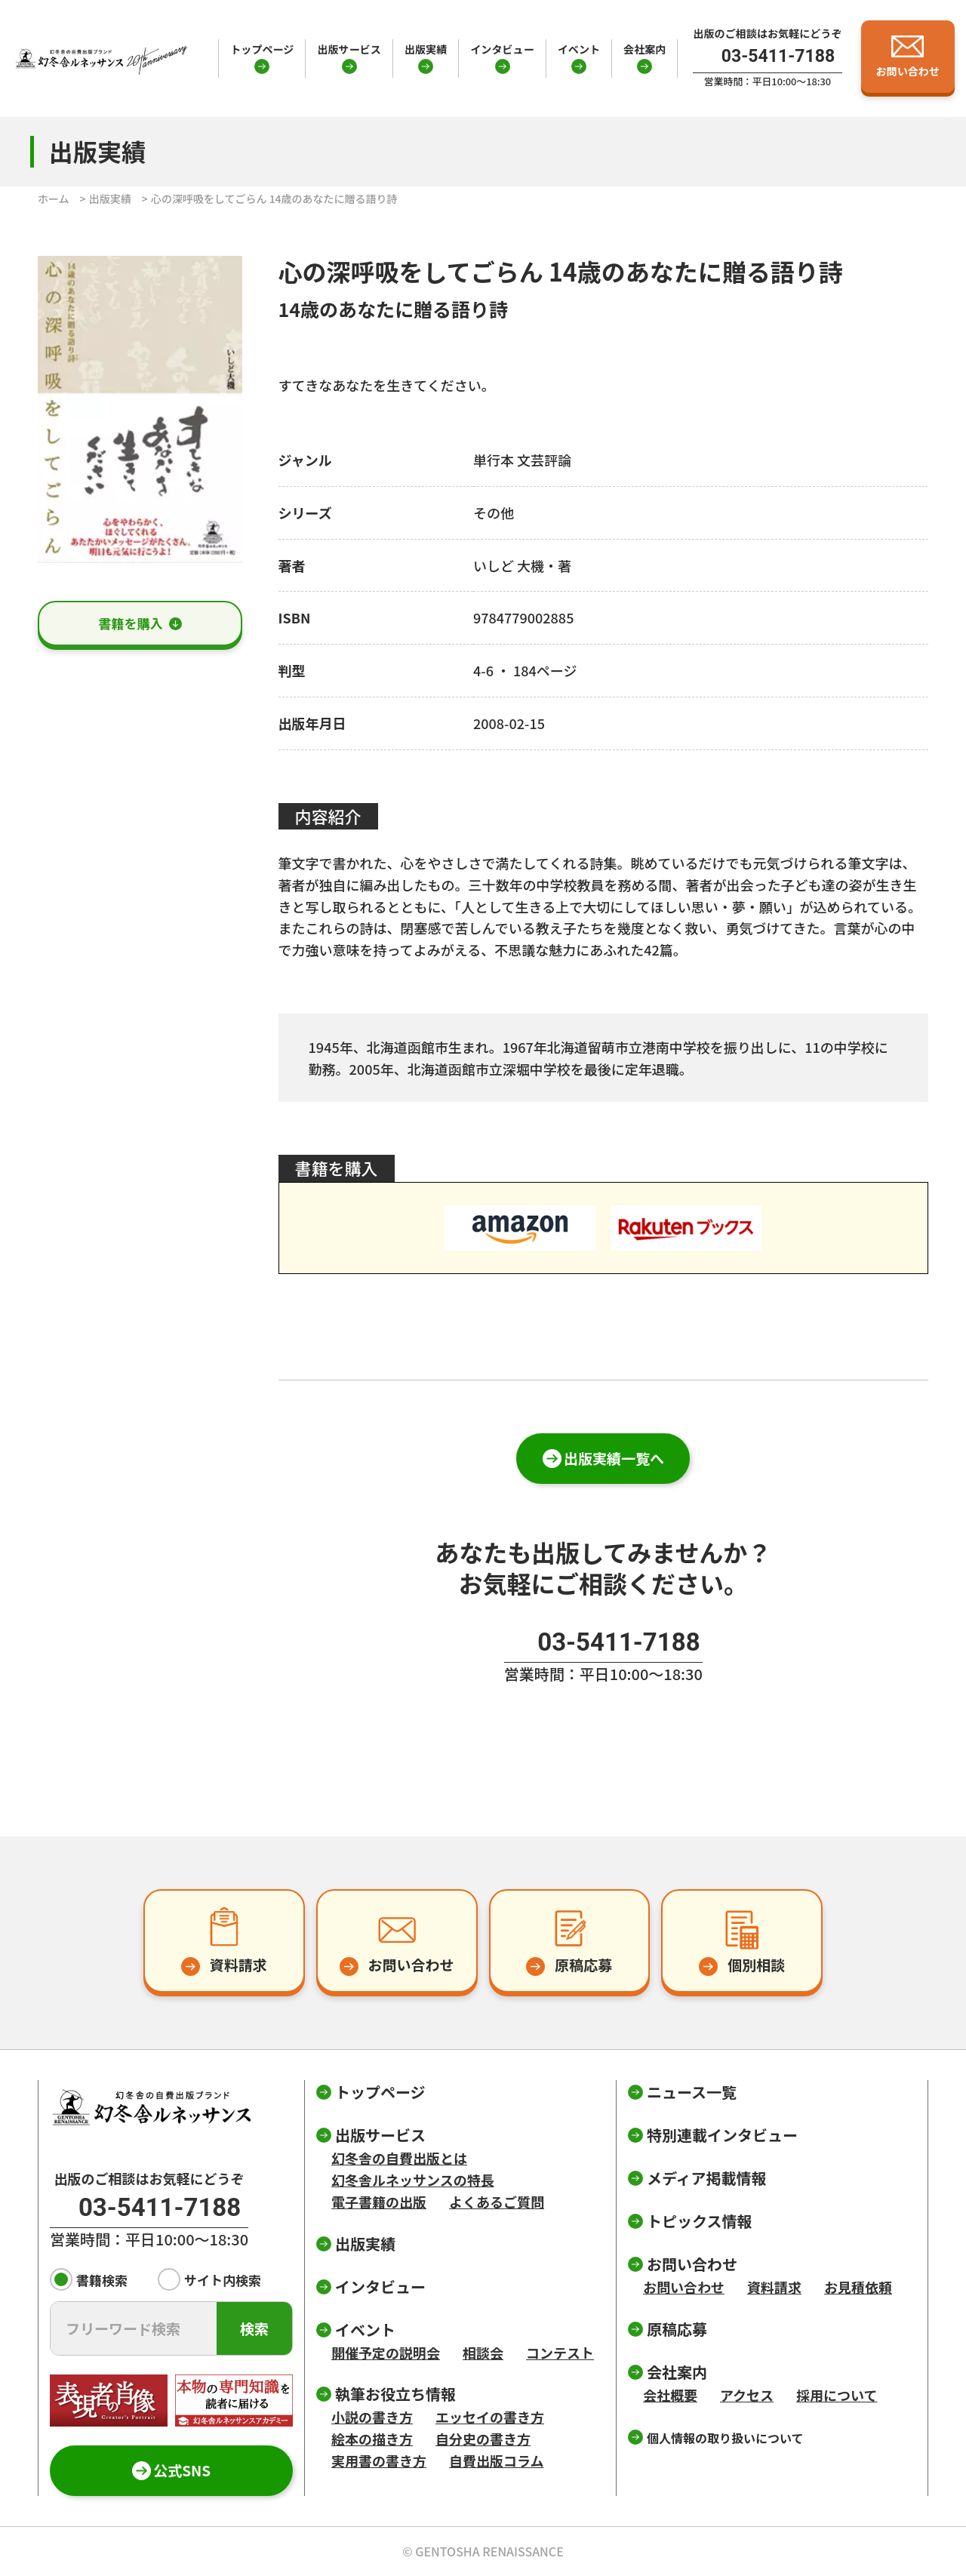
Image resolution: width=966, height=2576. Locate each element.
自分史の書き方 (483, 2438)
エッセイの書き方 (489, 2417)
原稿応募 (677, 2329)
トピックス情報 (699, 2221)
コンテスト (560, 2352)
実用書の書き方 (378, 2460)
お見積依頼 (858, 2287)
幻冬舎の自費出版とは (399, 2158)
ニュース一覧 (692, 2092)
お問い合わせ (683, 2287)
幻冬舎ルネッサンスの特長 (412, 2180)
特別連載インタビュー (722, 2135)
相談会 (483, 2352)
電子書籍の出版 (378, 2201)
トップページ (262, 49)
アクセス (747, 2395)
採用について (836, 2395)
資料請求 (774, 2287)
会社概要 (670, 2395)
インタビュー (502, 49)
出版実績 (426, 49)
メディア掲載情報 (707, 2178)
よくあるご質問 (496, 2201)
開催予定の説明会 (385, 2352)
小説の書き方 (372, 2417)
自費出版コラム (496, 2460)
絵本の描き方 (372, 2438)
